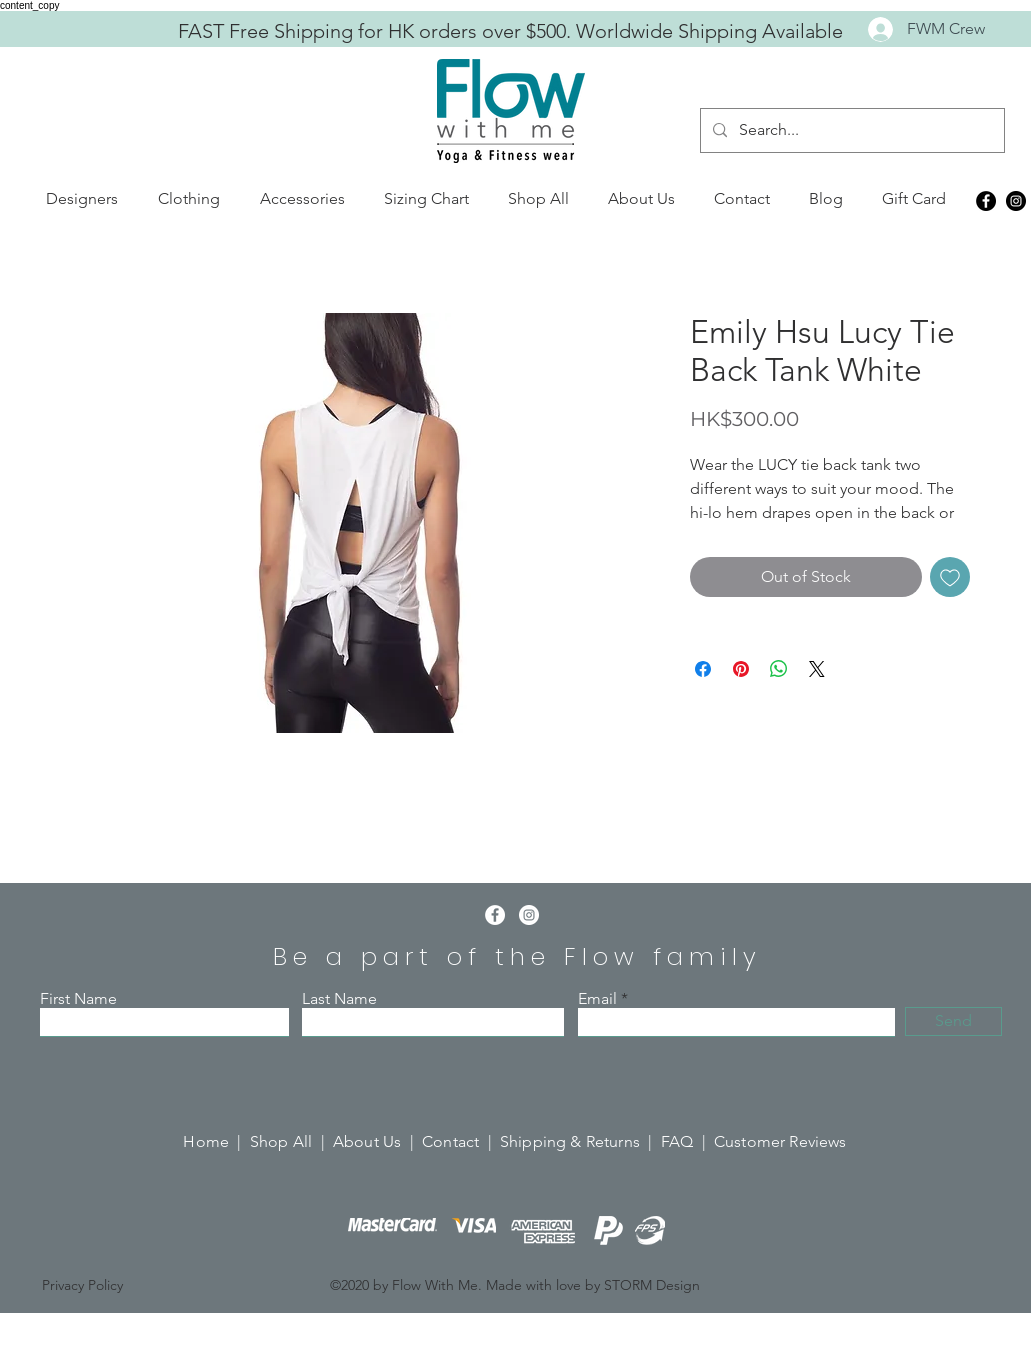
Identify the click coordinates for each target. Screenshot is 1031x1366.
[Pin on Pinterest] (741, 669)
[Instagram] (1016, 201)
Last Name (339, 999)
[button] (82, 199)
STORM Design (652, 1285)
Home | (216, 1141)
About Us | (377, 1141)
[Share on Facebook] (703, 669)
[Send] (953, 1021)
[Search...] (850, 130)
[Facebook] (986, 201)
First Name (78, 999)
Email (597, 999)
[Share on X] (817, 669)
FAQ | (687, 1141)
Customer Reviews (780, 1141)
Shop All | (291, 1141)
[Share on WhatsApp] (779, 669)
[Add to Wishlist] (950, 577)
